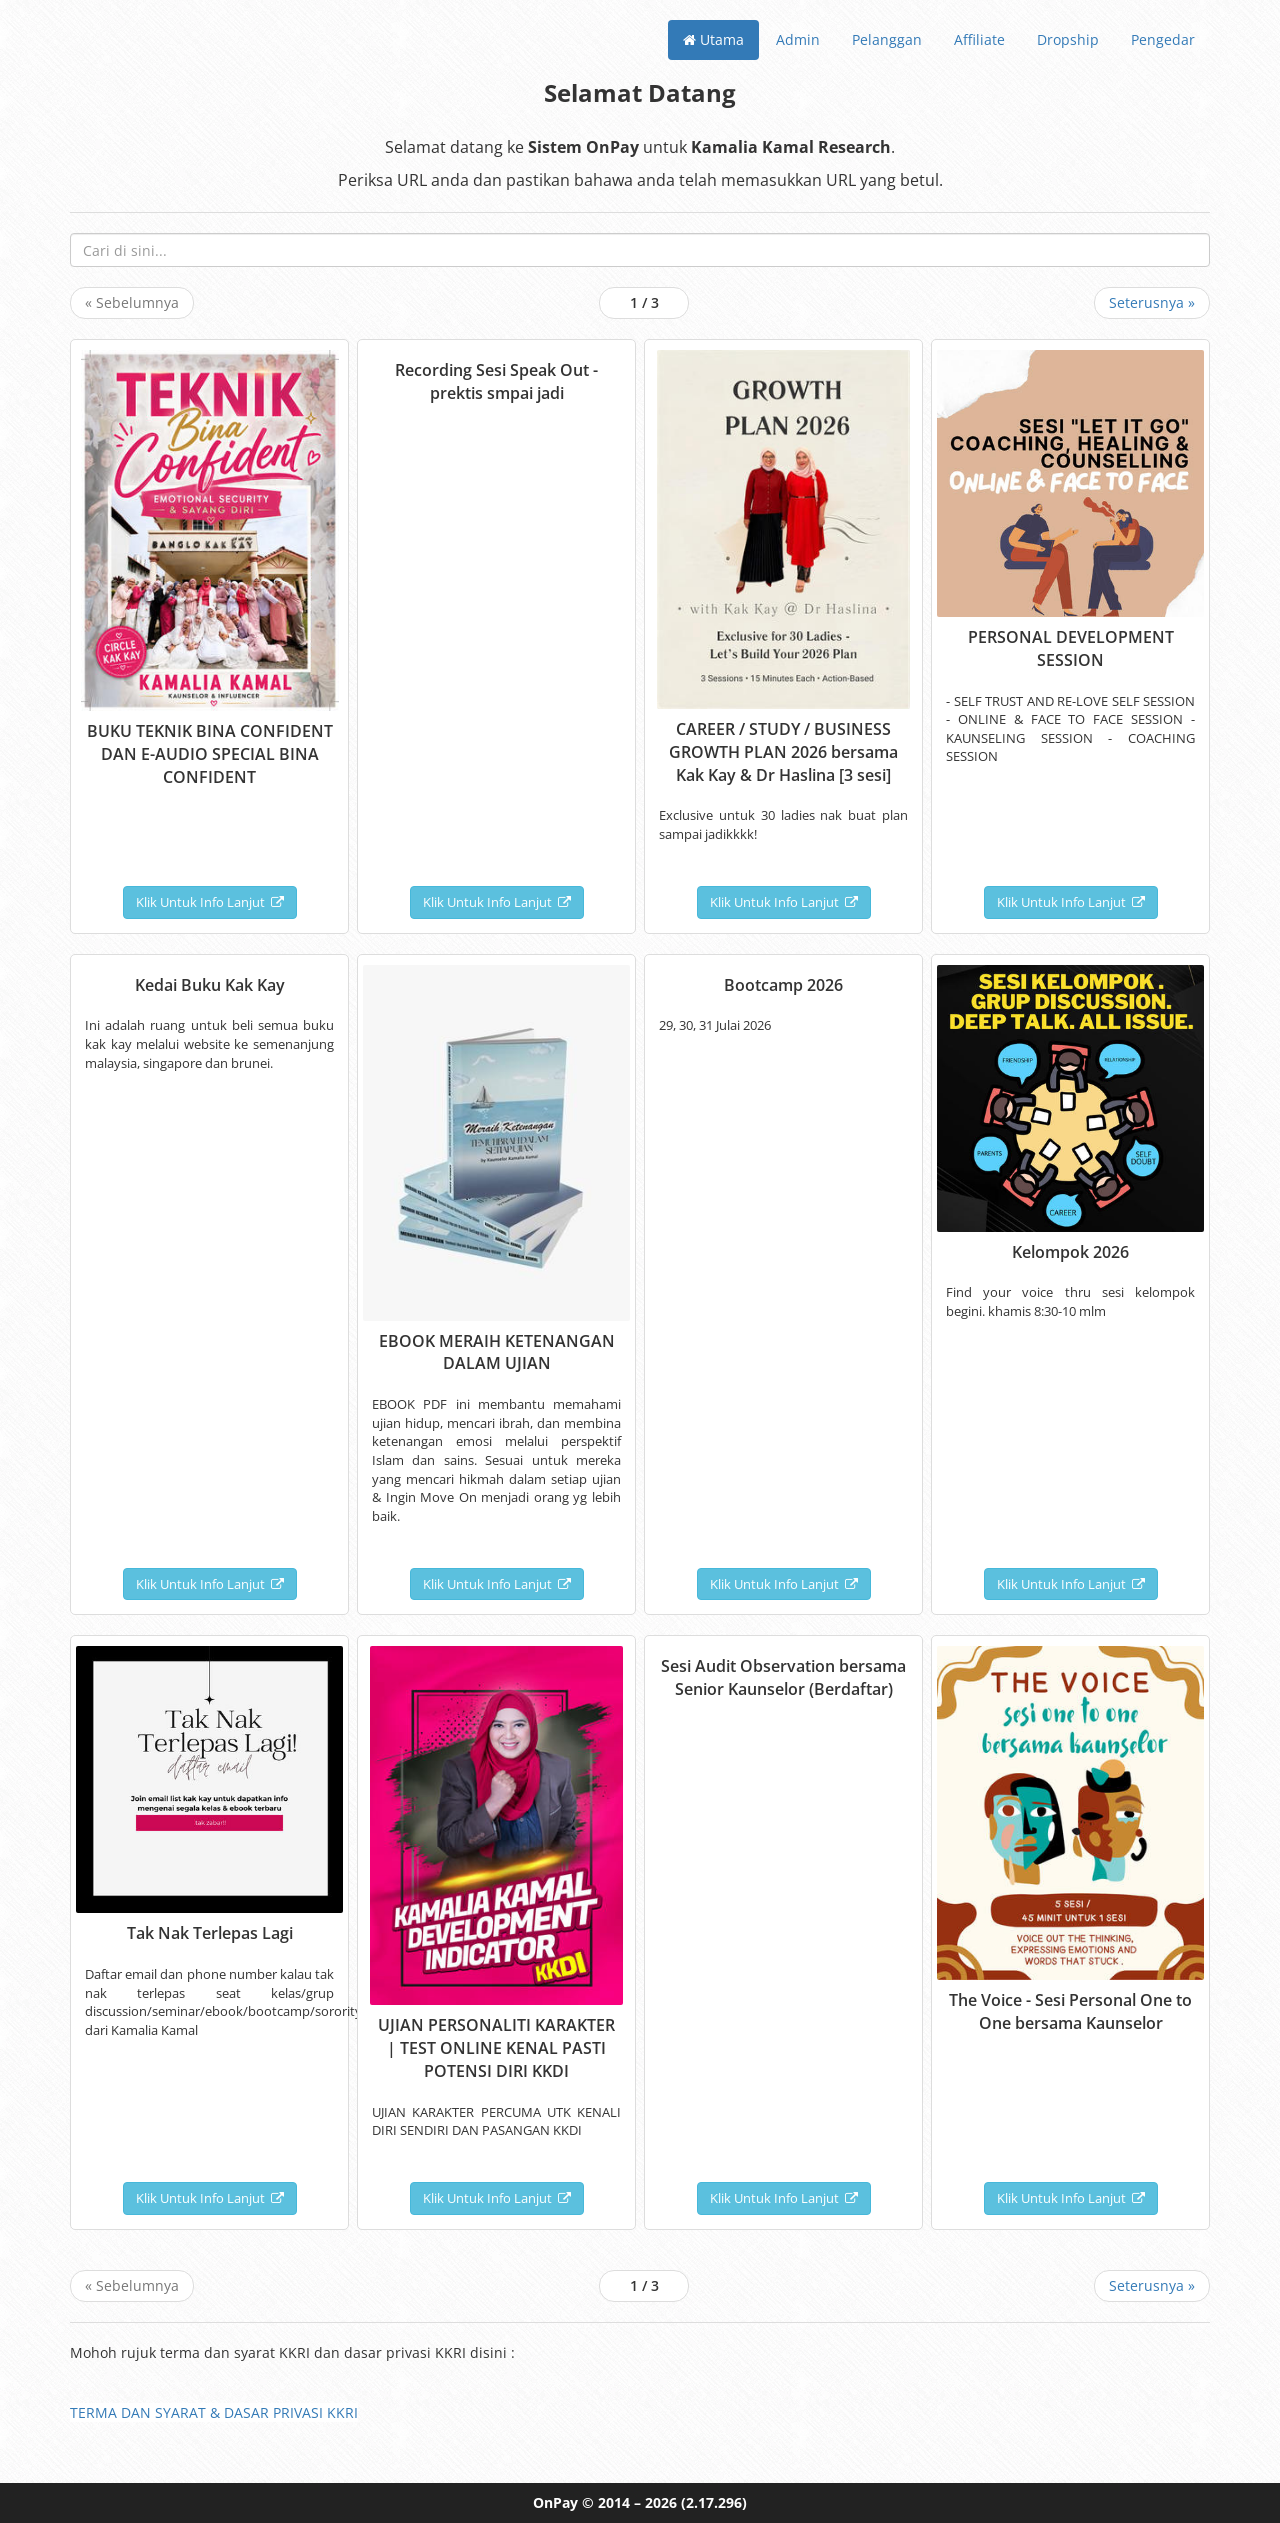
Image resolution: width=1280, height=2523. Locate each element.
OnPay (555, 2502)
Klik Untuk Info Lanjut (210, 902)
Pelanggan (887, 39)
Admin (798, 39)
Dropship (1068, 39)
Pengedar (1163, 39)
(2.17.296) (714, 2502)
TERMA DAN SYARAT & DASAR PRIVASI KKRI (214, 2412)
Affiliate (979, 39)
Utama (713, 39)
